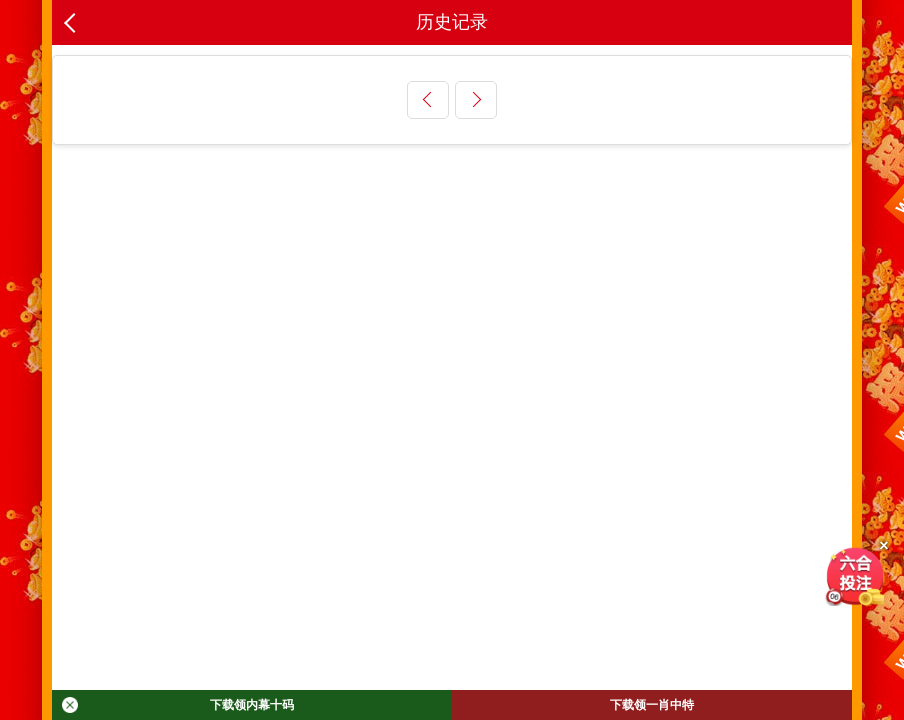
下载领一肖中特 (652, 705)
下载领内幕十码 (178, 705)
